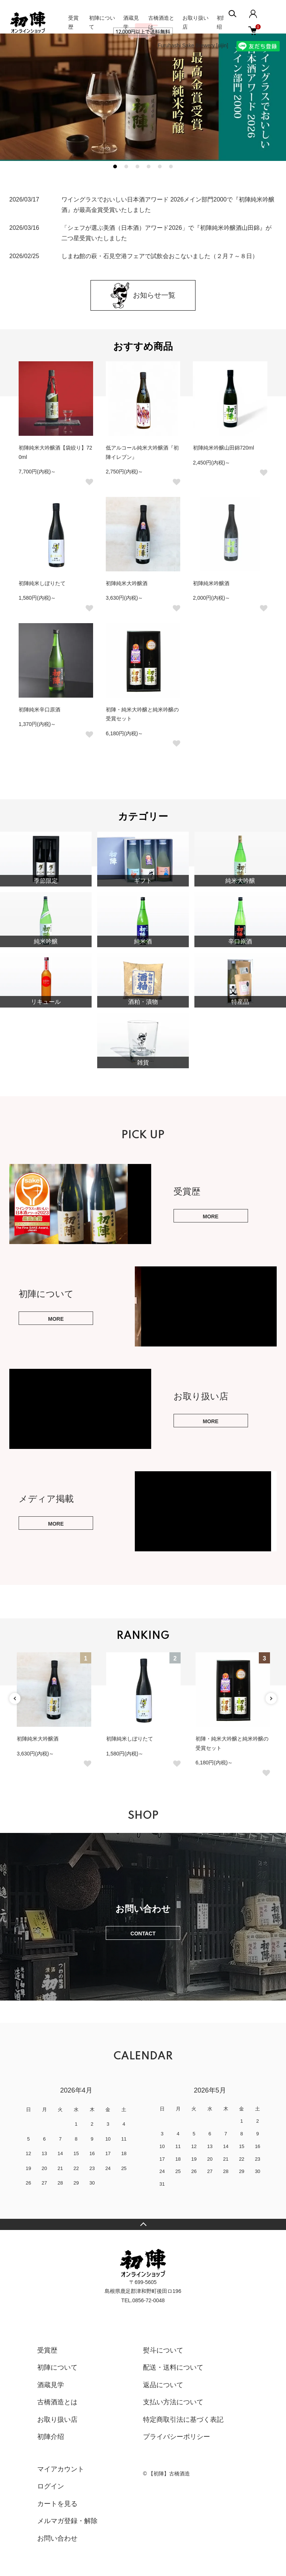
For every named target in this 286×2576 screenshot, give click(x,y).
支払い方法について (173, 2402)
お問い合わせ (57, 2538)
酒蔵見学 (50, 2385)
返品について (163, 2385)
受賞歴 (47, 2350)
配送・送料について (173, 2367)
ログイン (50, 2486)
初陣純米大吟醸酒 (126, 583)
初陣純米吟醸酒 (211, 583)
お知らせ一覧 (143, 295)
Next (271, 1698)
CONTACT (142, 1933)
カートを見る (57, 2503)
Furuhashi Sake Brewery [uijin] (193, 45)
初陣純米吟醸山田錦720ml (223, 448)
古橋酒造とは (57, 2402)
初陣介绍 (50, 2436)
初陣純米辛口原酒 (39, 710)
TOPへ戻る (143, 2224)
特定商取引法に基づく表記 (183, 2419)
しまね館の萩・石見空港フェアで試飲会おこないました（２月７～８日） (159, 256)
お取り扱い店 (57, 2419)
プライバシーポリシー (176, 2436)
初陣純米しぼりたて (42, 583)
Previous (14, 1698)
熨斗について (163, 2350)
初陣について (57, 2367)
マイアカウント (60, 2469)
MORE (211, 1216)
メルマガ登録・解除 (67, 2521)
